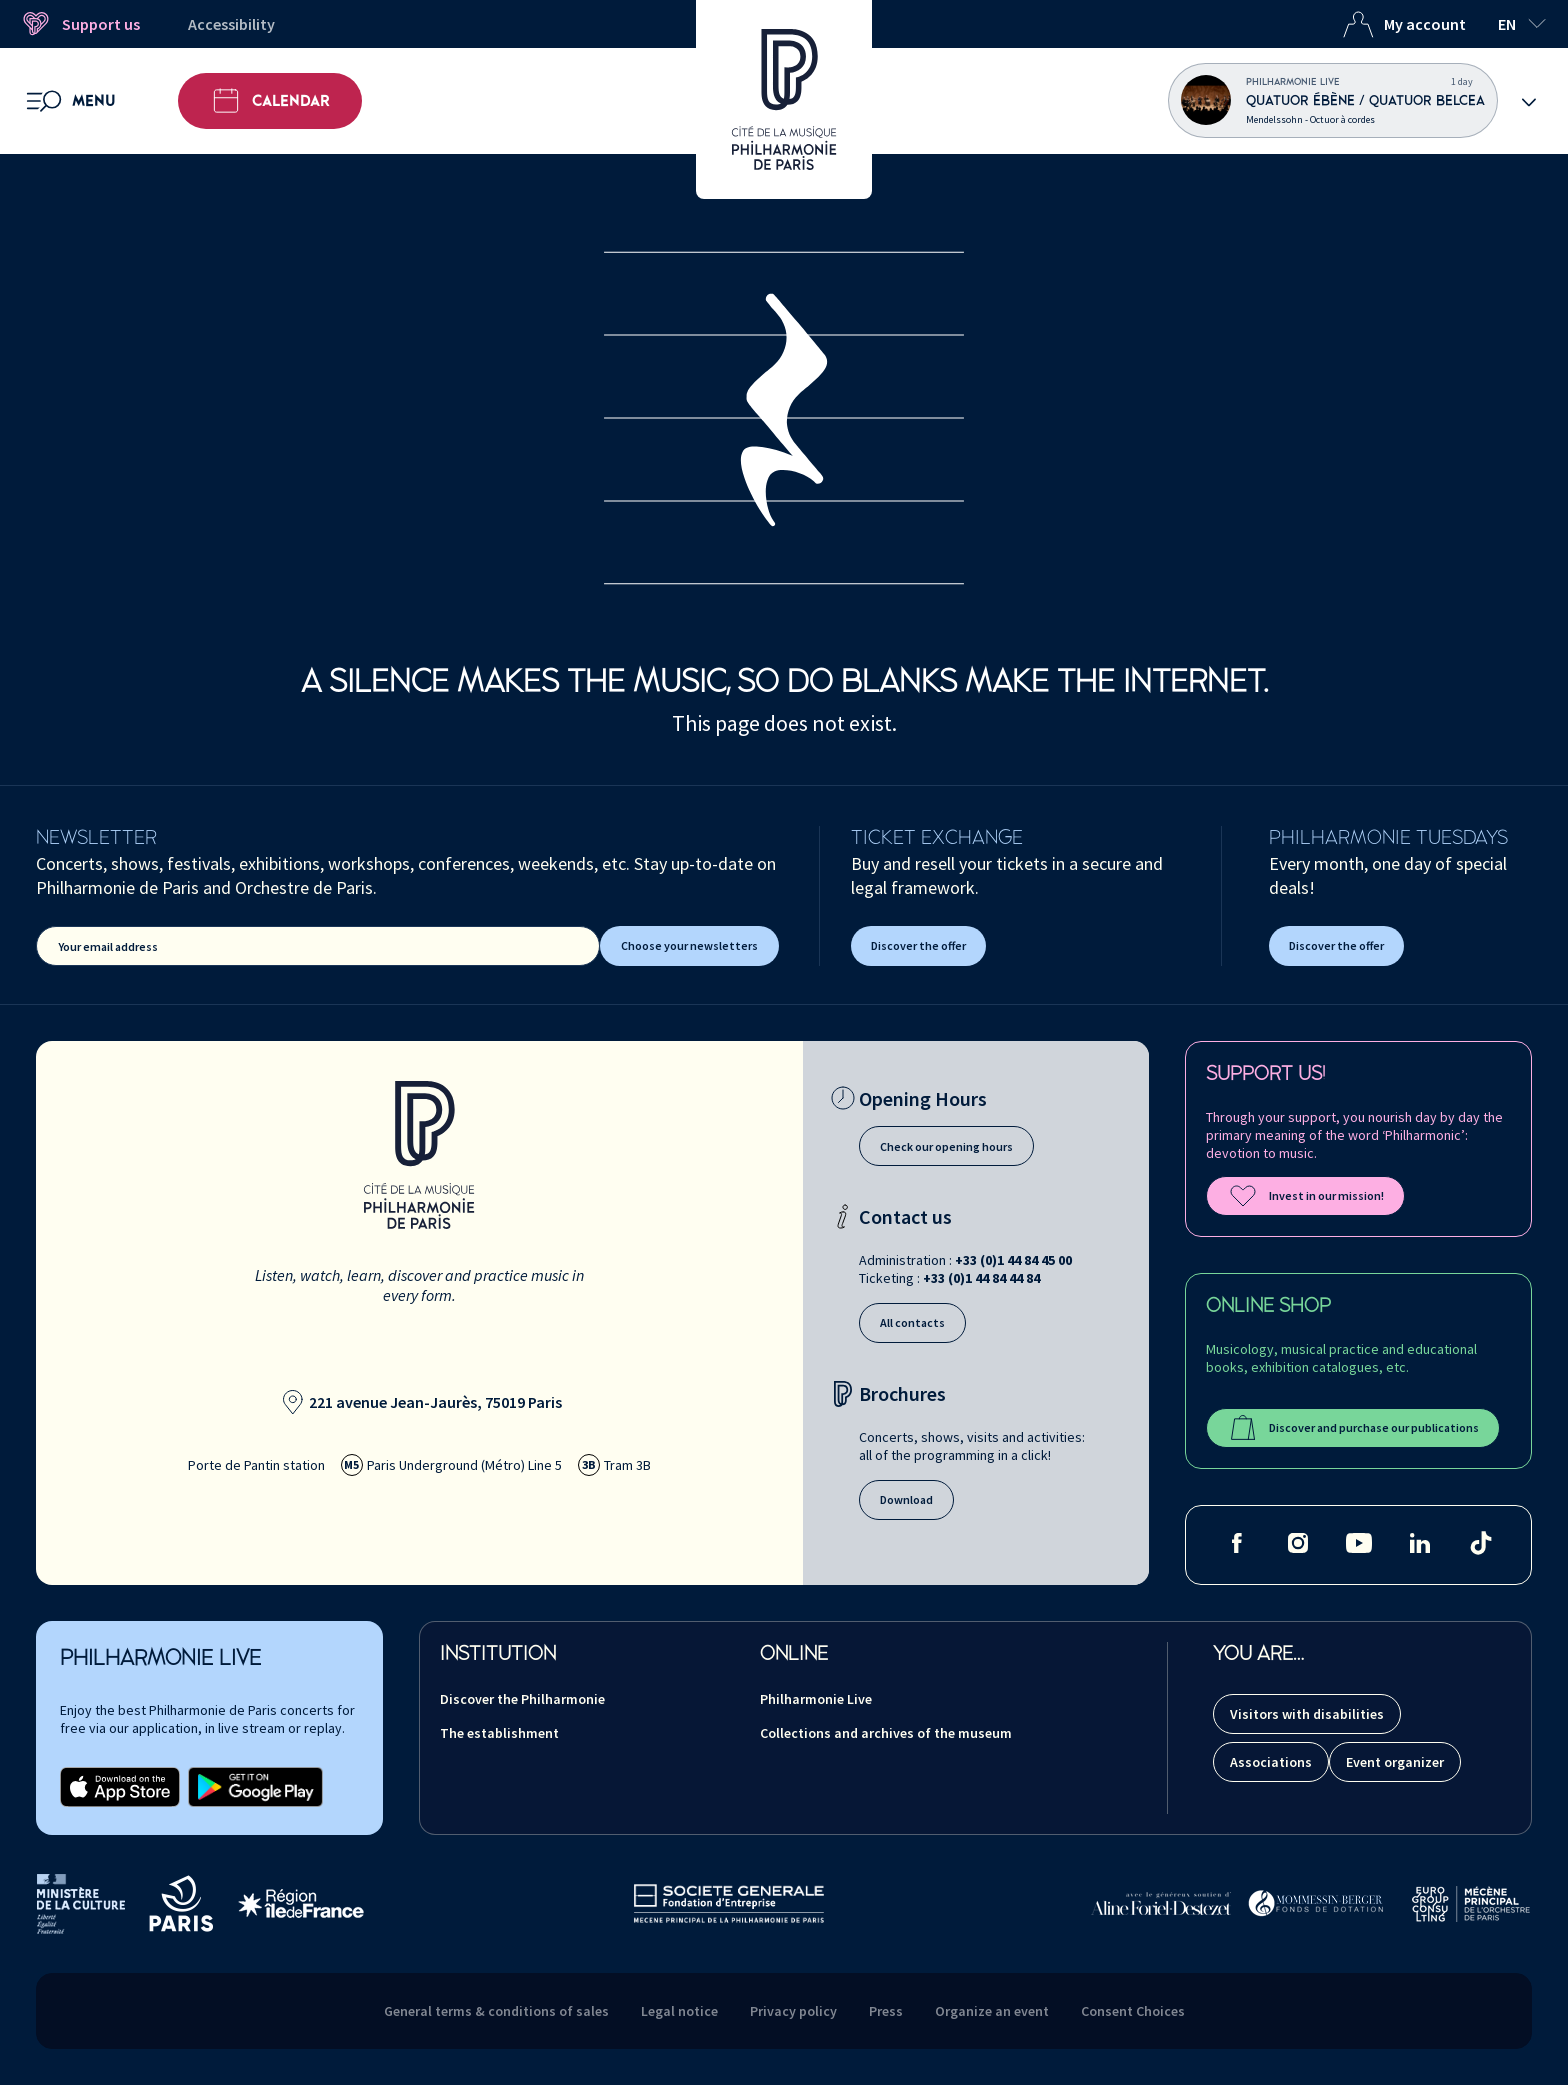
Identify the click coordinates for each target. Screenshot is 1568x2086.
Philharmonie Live (816, 1699)
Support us (80, 24)
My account (1404, 24)
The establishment (499, 1733)
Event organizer (1395, 1762)
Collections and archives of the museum (886, 1733)
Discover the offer (918, 945)
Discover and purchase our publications (1353, 1428)
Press (886, 2011)
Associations (1271, 1762)
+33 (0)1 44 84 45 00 (1013, 1260)
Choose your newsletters (689, 945)
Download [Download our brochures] (906, 1499)
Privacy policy (793, 2011)
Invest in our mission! (1305, 1196)
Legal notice (679, 2011)
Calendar (270, 101)
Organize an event (992, 2011)
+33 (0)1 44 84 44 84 (981, 1278)
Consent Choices (1133, 2011)
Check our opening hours (946, 1146)
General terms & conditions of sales (496, 2011)
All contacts (912, 1322)
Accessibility (231, 24)
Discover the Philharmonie (522, 1699)
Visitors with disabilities (1307, 1714)
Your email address (108, 946)
